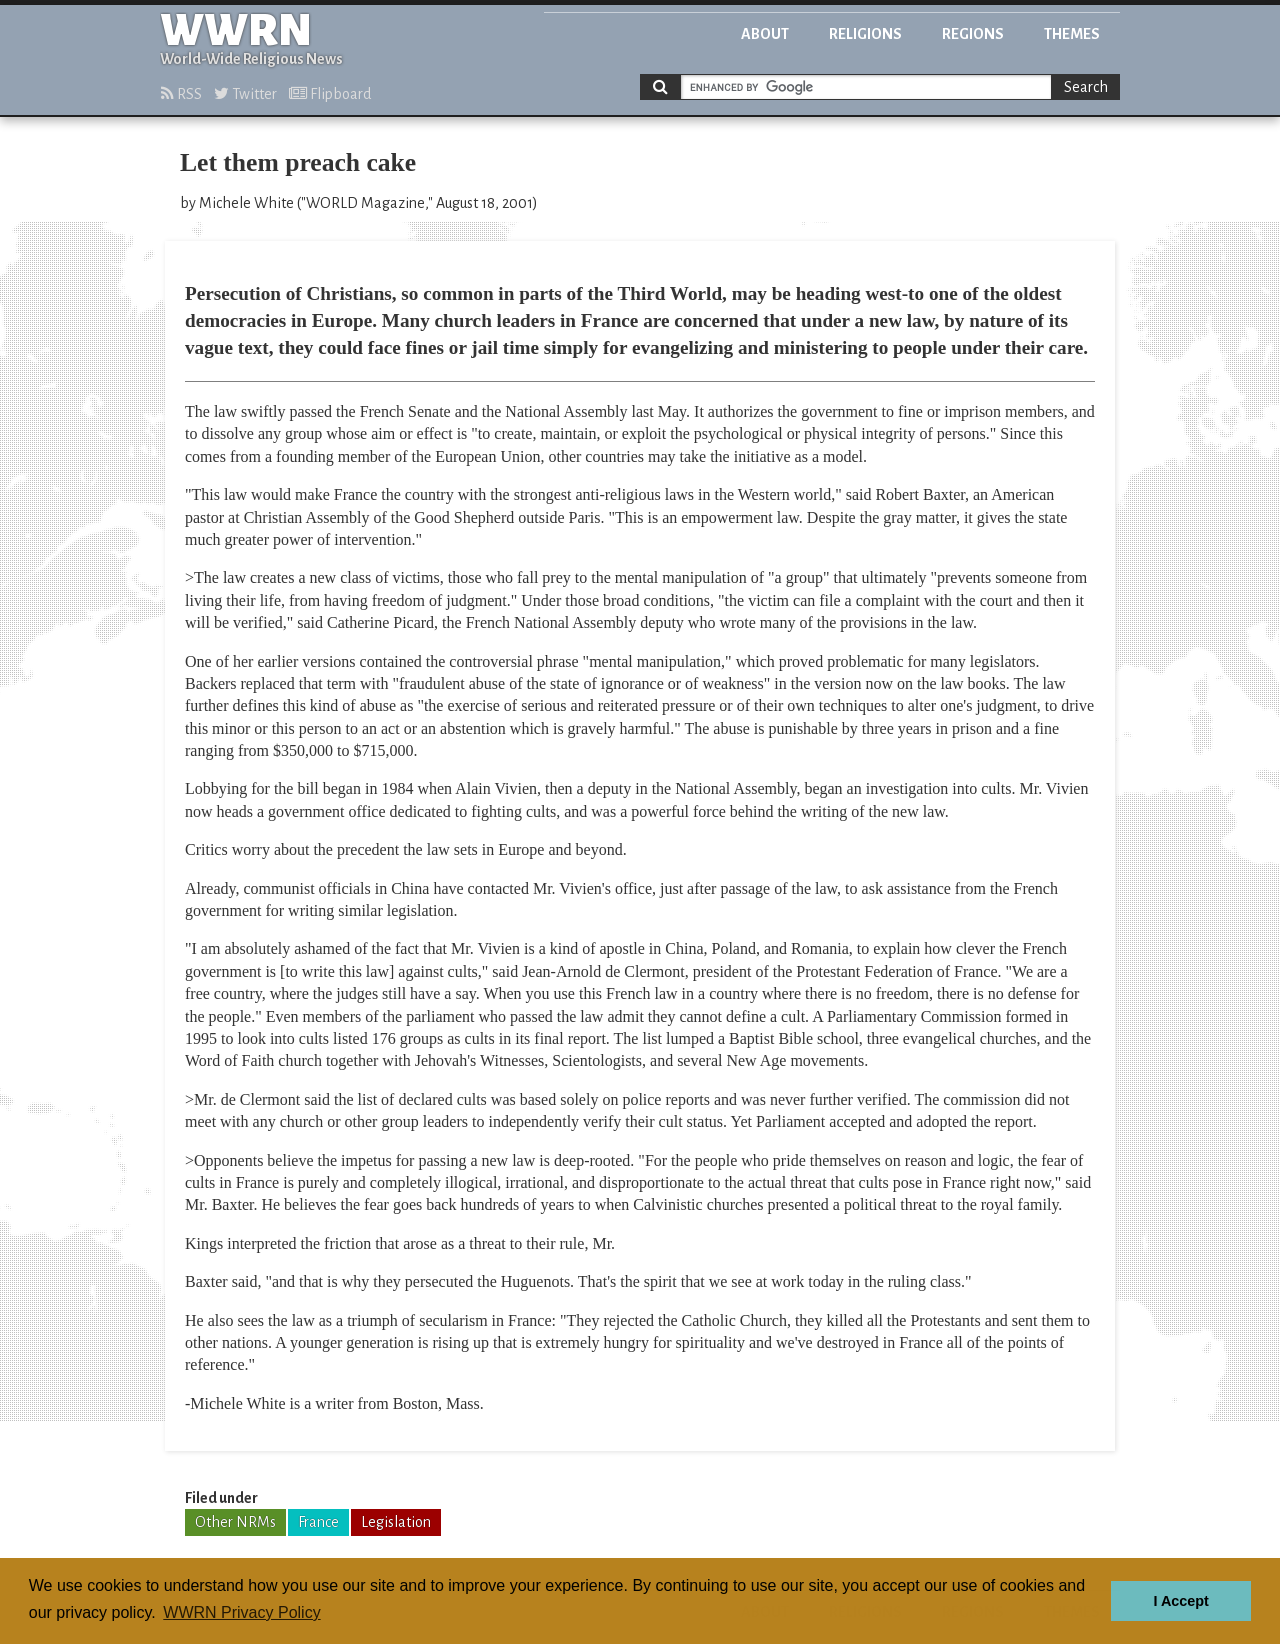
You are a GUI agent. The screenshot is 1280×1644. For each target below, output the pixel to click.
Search (1086, 87)
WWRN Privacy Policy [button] (241, 1612)
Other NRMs (235, 1522)
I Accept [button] (1180, 1601)
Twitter (245, 94)
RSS (181, 94)
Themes (1072, 34)
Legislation (396, 1522)
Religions (865, 34)
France (318, 1522)
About (765, 34)
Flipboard (330, 94)
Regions (973, 34)
